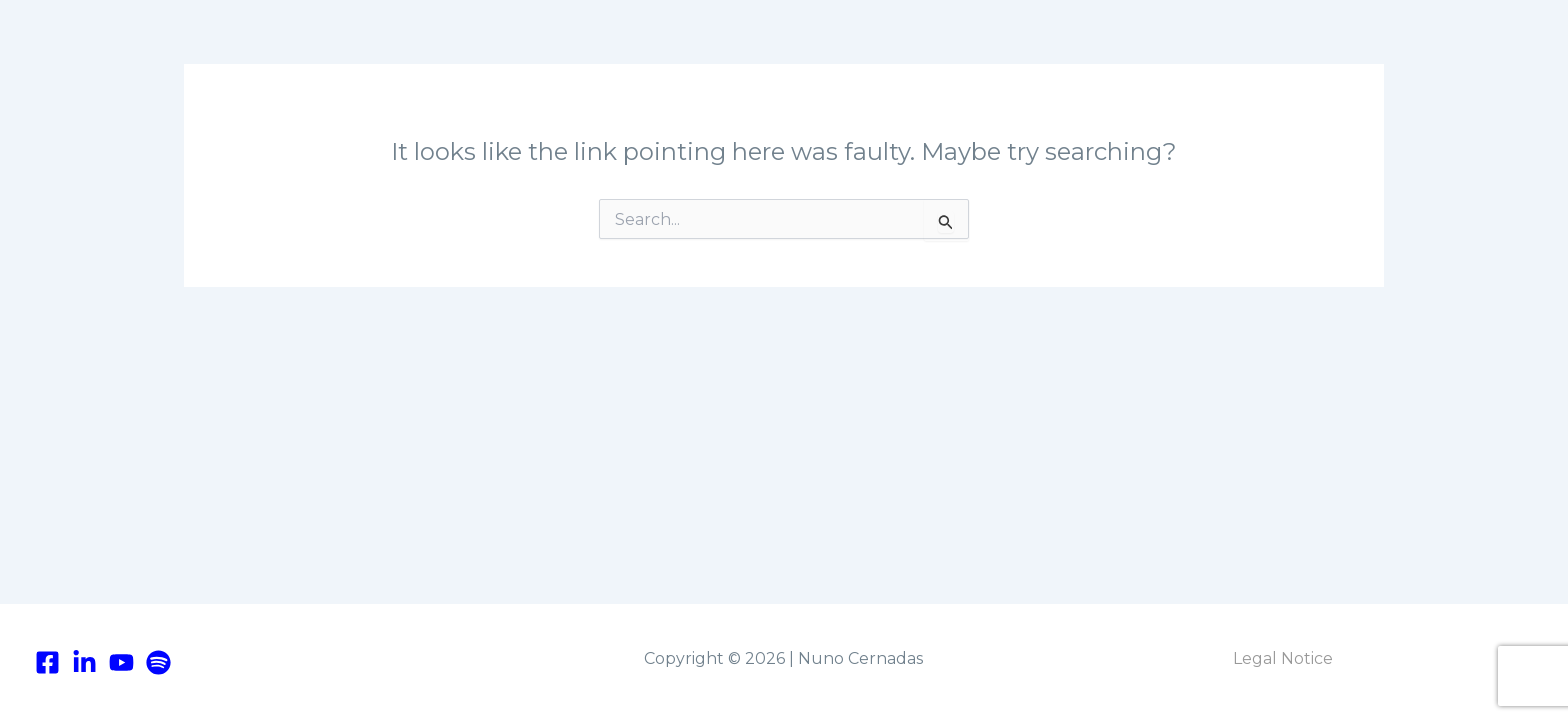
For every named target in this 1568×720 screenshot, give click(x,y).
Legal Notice (1283, 658)
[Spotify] (158, 662)
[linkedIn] (84, 662)
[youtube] (121, 662)
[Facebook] (47, 662)
